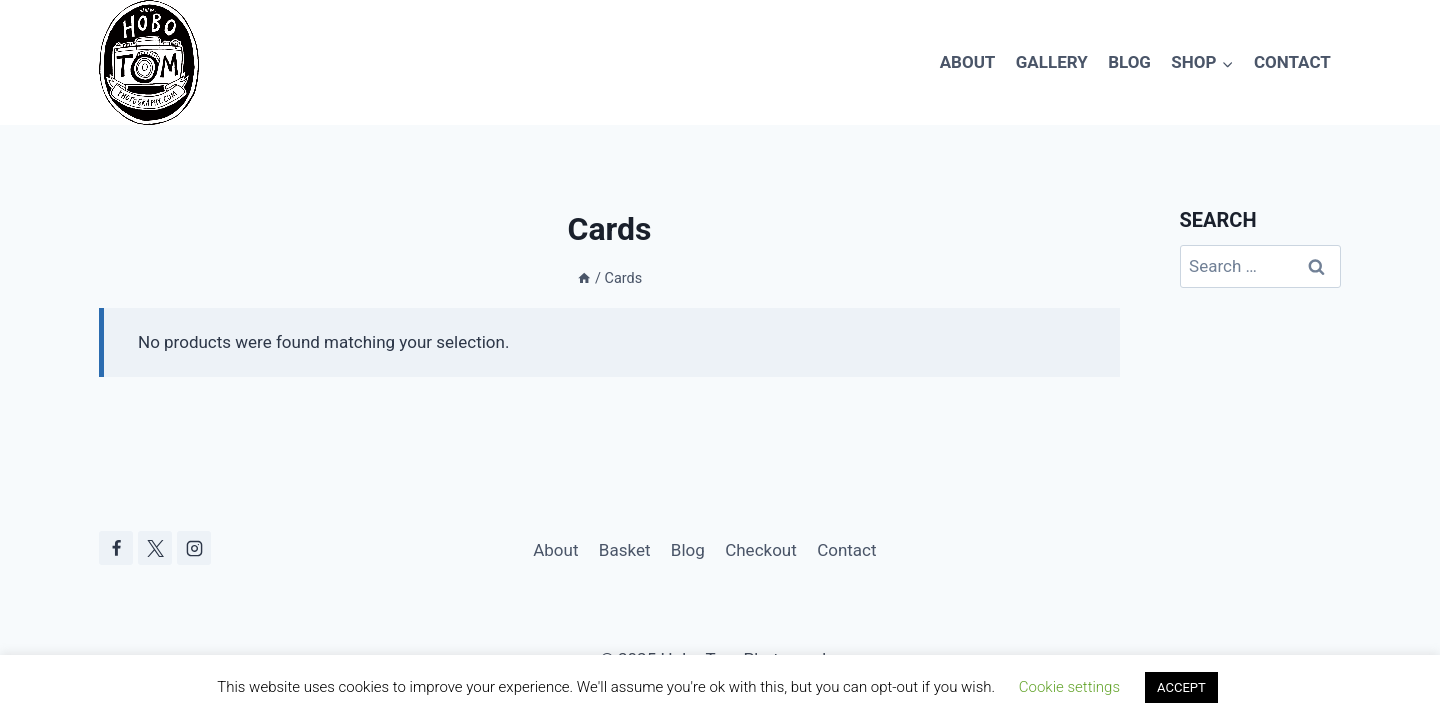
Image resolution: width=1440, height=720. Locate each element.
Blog (1129, 62)
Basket (625, 550)
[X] (155, 548)
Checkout (761, 550)
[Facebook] (116, 548)
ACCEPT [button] (1181, 687)
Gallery (1052, 62)
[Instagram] (194, 548)
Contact (1292, 62)
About (968, 62)
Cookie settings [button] (1069, 687)
